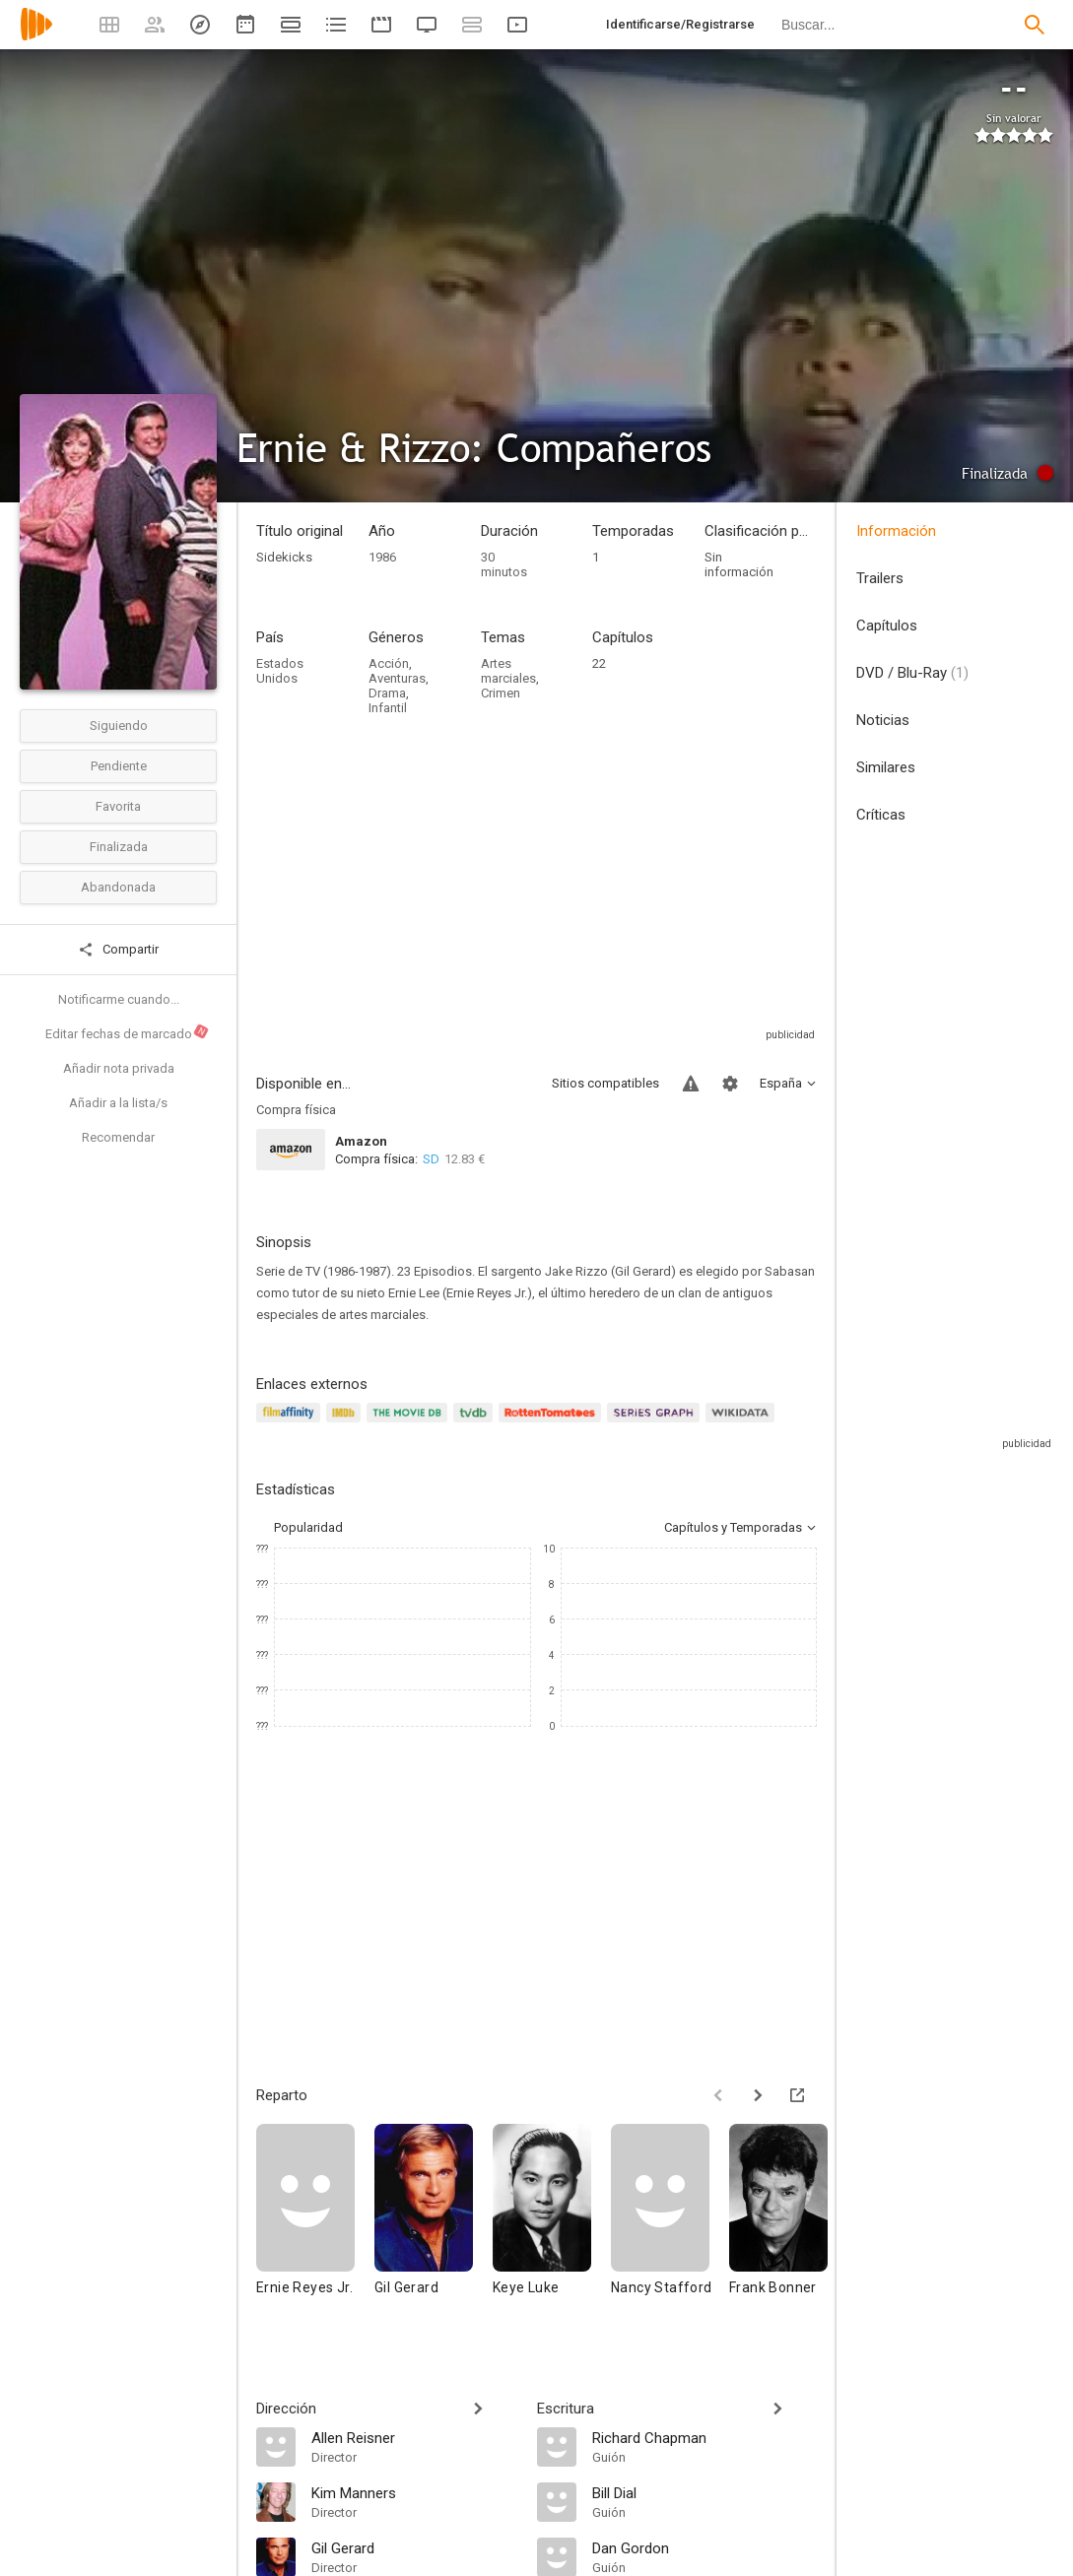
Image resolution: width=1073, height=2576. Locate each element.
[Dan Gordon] (705, 2547)
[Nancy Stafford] (670, 2228)
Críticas (880, 815)
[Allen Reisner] (414, 2437)
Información (896, 531)
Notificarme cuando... (118, 999)
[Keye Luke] (552, 2228)
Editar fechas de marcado (127, 1032)
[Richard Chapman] (705, 2437)
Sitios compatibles (605, 1083)
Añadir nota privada (118, 1068)
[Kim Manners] (414, 2492)
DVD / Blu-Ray (912, 673)
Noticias (882, 720)
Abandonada (118, 887)
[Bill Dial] (705, 2492)
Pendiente (119, 766)
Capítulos (886, 625)
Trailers (880, 578)
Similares (885, 767)
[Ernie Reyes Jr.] (315, 2228)
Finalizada (119, 846)
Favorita (118, 806)
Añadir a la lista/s (118, 1102)
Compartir (118, 950)
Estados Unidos (279, 671)
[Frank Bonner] (788, 2228)
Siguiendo (119, 725)
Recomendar (118, 1137)
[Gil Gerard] (433, 2228)
